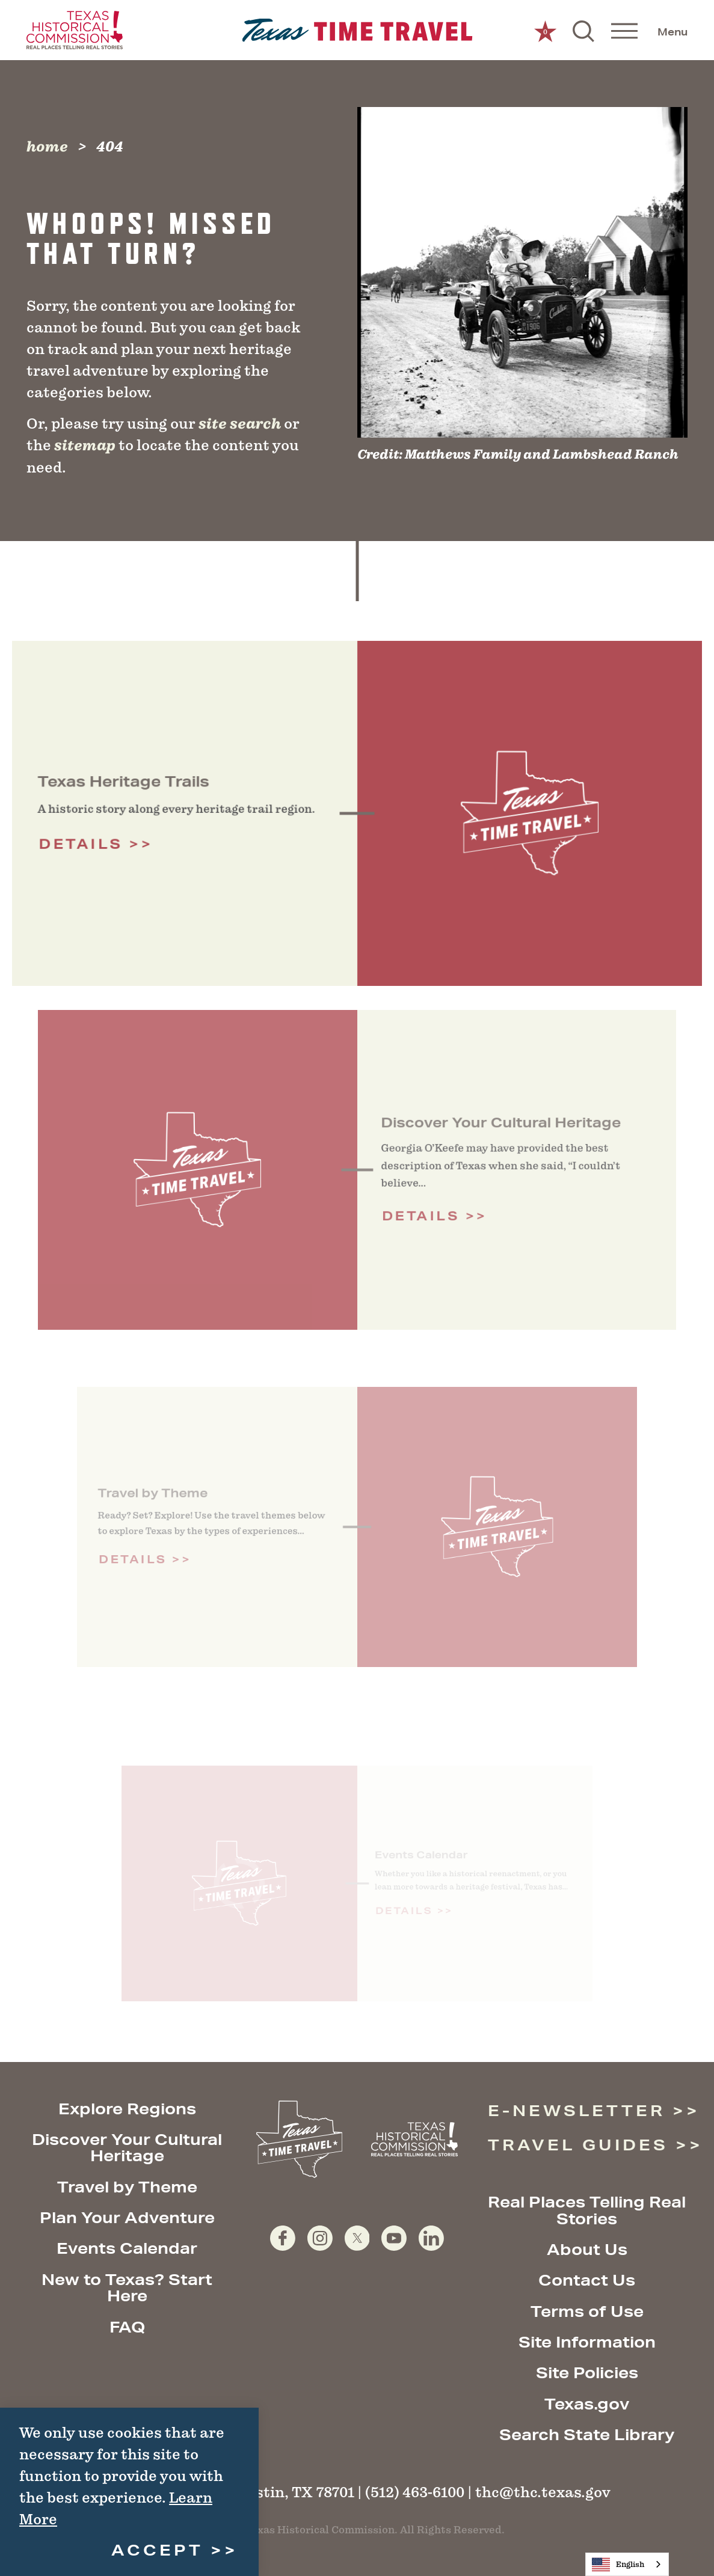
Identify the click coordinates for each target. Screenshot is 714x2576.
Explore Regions (127, 2108)
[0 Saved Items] (545, 30)
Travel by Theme (127, 2186)
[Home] (357, 30)
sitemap (84, 445)
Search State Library (586, 2434)
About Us (587, 2249)
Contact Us (586, 2280)
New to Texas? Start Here (127, 2287)
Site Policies (587, 2372)
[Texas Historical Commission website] (74, 30)
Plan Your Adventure (127, 2217)
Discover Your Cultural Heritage (127, 2147)
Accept (157, 2550)
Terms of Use (587, 2311)
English (618, 2564)
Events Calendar (127, 2248)
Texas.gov (586, 2403)
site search (240, 424)
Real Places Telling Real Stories (587, 2209)
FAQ (127, 2326)
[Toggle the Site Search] (583, 30)
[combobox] (627, 2564)
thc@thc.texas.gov (542, 2492)
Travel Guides (578, 2144)
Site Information (587, 2342)
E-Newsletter (577, 2110)
